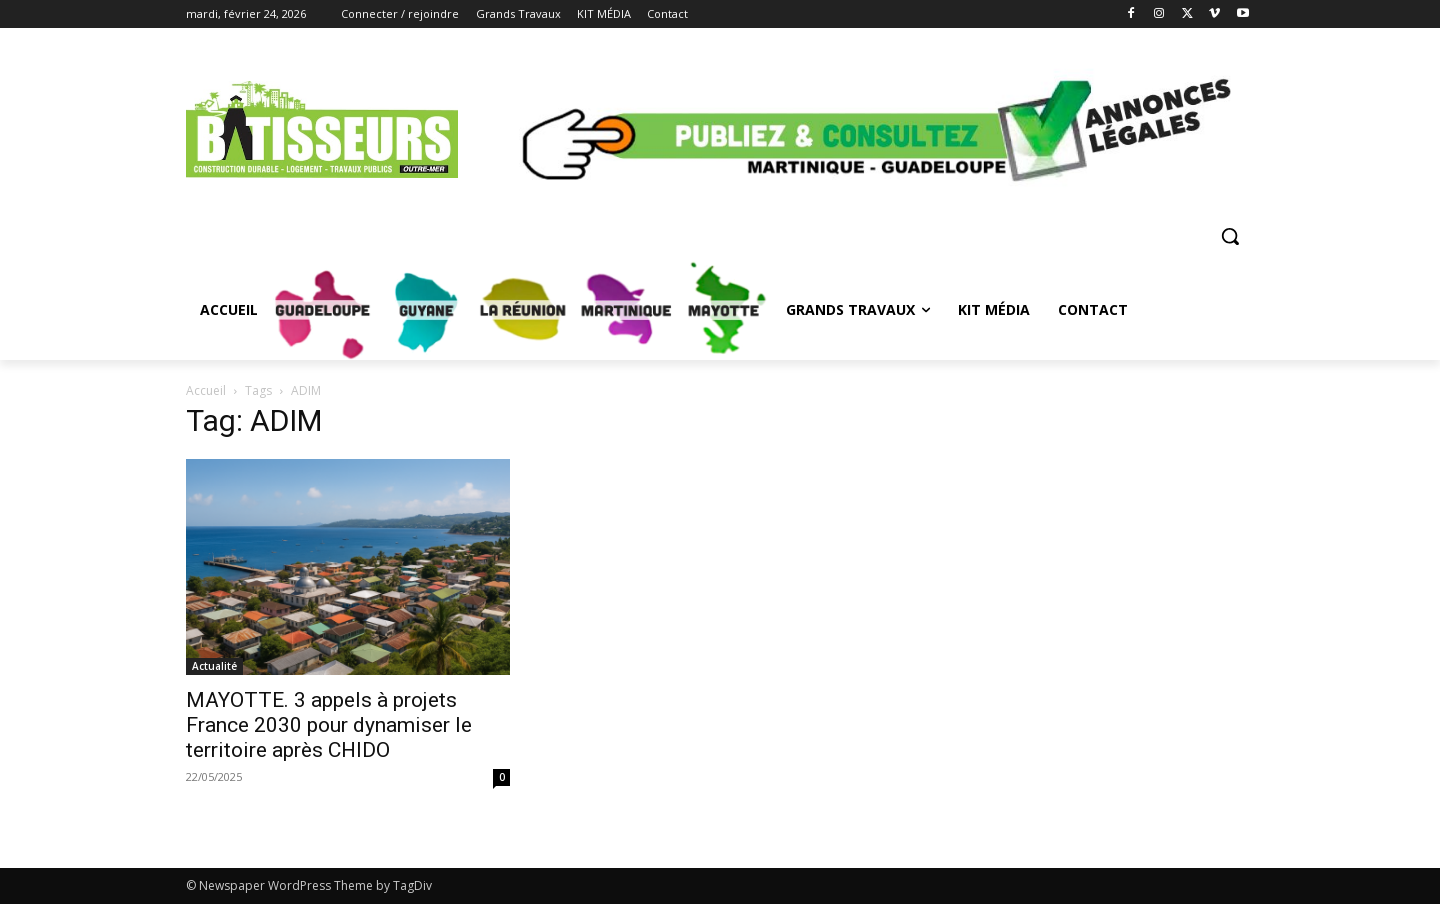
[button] (1230, 236)
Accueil (206, 390)
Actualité (214, 666)
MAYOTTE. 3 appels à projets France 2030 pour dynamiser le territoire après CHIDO (329, 725)
